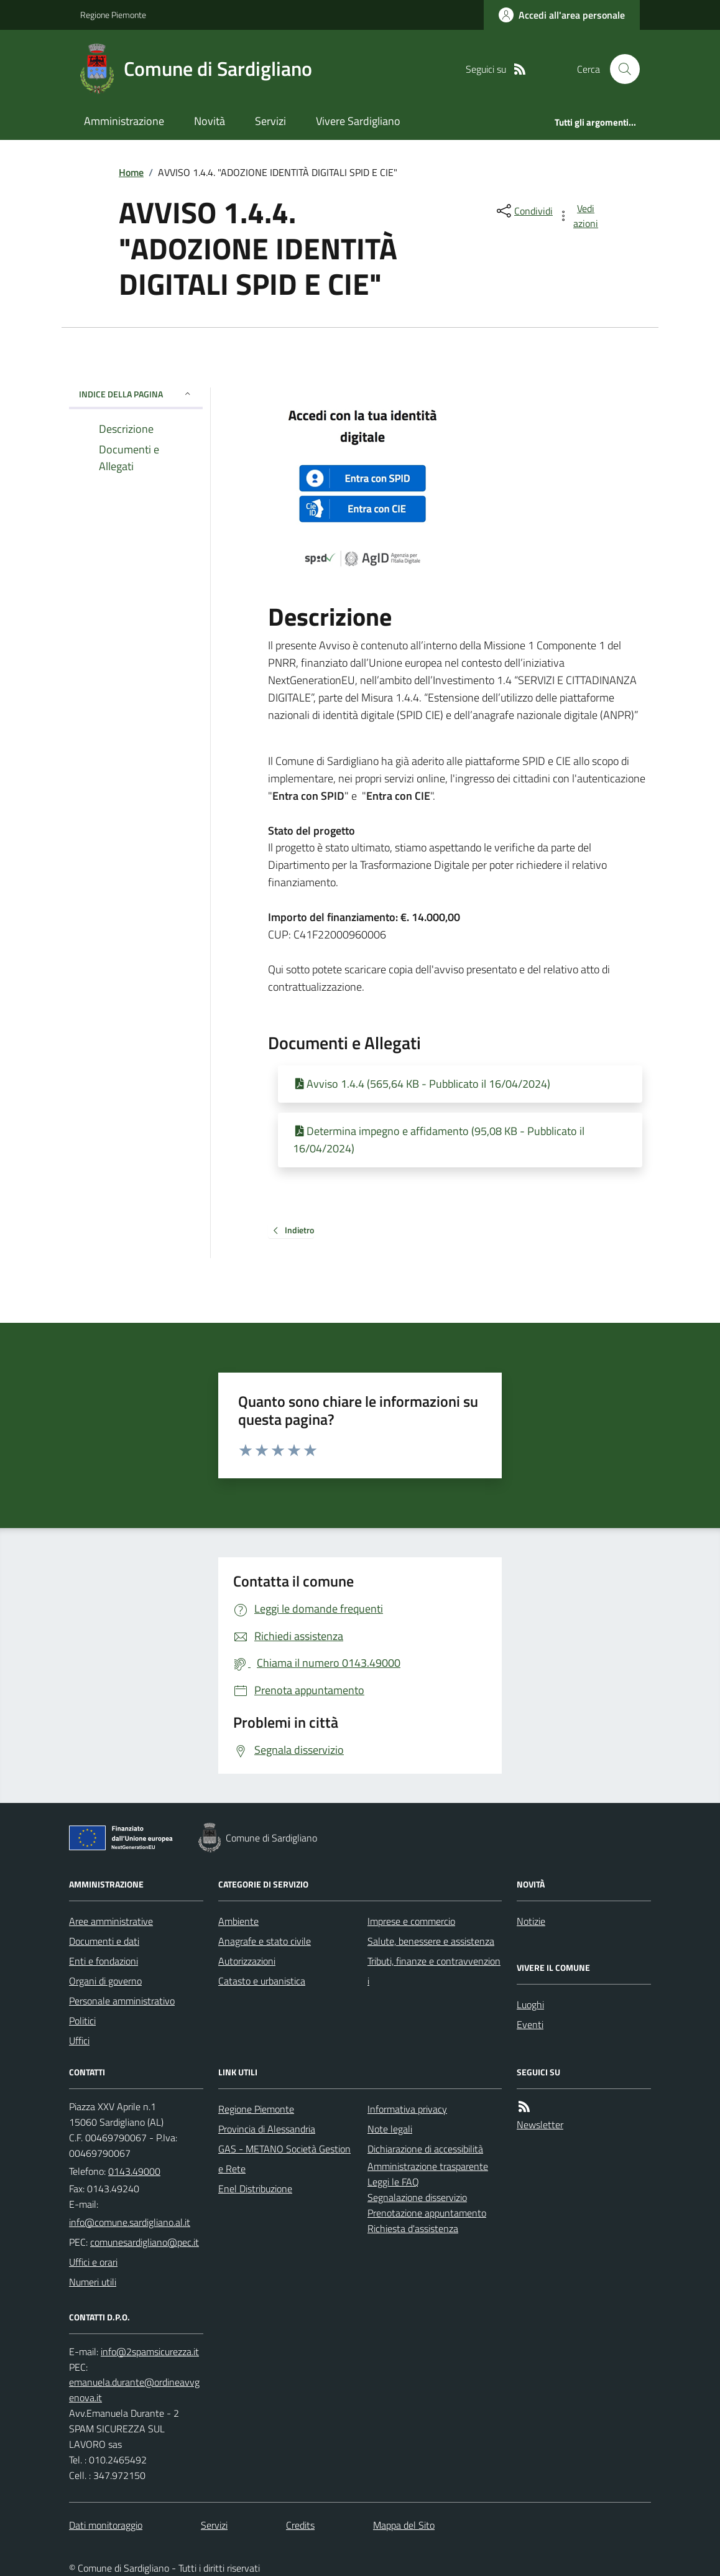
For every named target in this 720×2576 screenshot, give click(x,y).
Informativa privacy (407, 2108)
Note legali (389, 2128)
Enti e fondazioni (103, 1960)
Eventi (530, 2024)
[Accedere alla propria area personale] (562, 15)
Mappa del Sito (404, 2525)
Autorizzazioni (246, 1960)
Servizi (270, 121)
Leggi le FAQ (393, 2181)
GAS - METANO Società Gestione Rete (284, 2158)
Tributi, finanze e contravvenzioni (434, 1970)
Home (131, 172)
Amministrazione (124, 121)
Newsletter (540, 2124)
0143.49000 (134, 2171)
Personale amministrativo (122, 2000)
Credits (300, 2525)
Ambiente (238, 1921)
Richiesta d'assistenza (412, 2228)
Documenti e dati (104, 1941)
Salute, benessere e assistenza (430, 1941)
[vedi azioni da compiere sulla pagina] (579, 216)
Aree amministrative (111, 1921)
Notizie (531, 1921)
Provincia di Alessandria (266, 2128)
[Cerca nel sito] (620, 69)
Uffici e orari (93, 2261)
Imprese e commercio (411, 1921)
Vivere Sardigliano (358, 121)
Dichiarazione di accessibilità (425, 2148)
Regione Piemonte (113, 14)
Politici (82, 2020)
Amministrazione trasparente (427, 2166)
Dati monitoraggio (105, 2525)
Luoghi (530, 2004)
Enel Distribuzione (255, 2188)
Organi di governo (105, 1980)
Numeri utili (92, 2281)
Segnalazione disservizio (417, 2197)
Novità (209, 121)
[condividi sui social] (523, 211)
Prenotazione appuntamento (426, 2212)
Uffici (79, 2040)
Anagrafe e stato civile (264, 1941)
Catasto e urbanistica (261, 1980)
